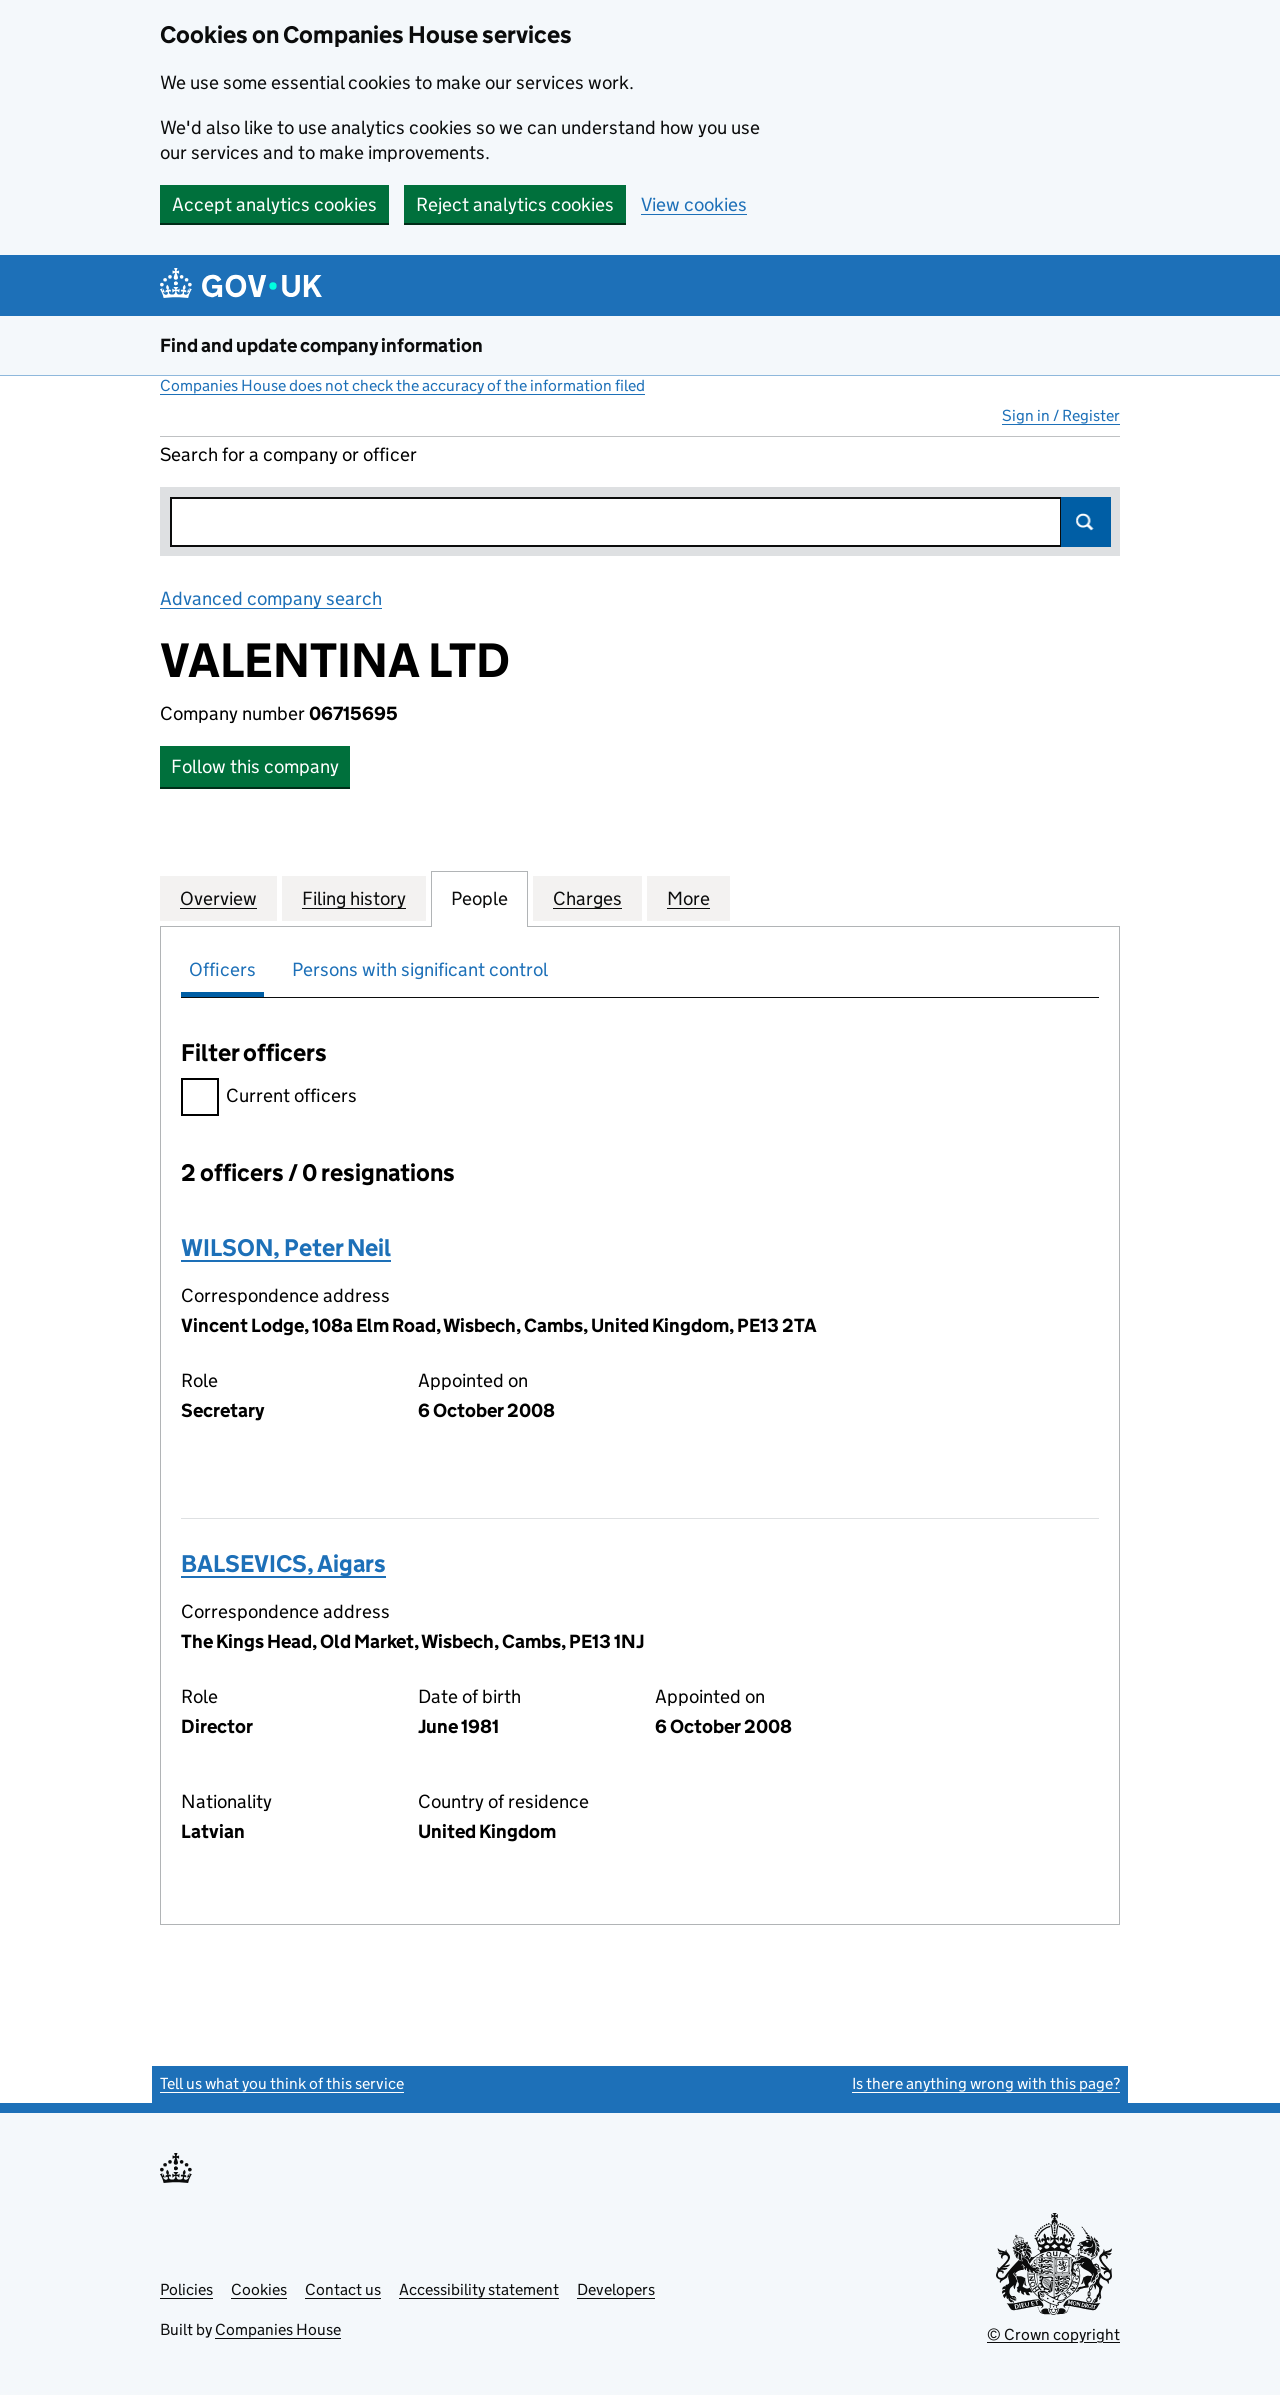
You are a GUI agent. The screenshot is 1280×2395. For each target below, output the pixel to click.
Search (1086, 522)
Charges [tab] (587, 898)
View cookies (694, 204)
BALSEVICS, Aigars (283, 1563)
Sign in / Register (1061, 415)
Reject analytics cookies (515, 204)
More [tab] (688, 898)
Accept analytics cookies (274, 204)
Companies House (278, 2329)
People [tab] (479, 898)
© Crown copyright (1053, 2334)
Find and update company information (321, 345)
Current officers (269, 1098)
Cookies (259, 2289)
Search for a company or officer (288, 454)
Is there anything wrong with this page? (986, 2083)
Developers (616, 2289)
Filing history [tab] (354, 898)
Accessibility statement (479, 2289)
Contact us (343, 2289)
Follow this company (255, 766)
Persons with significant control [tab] (420, 969)
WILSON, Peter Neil (286, 1247)
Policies (186, 2289)
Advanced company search (271, 598)
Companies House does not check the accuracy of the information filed (402, 385)
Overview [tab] (218, 898)
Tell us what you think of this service (282, 2083)
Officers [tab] (222, 969)
